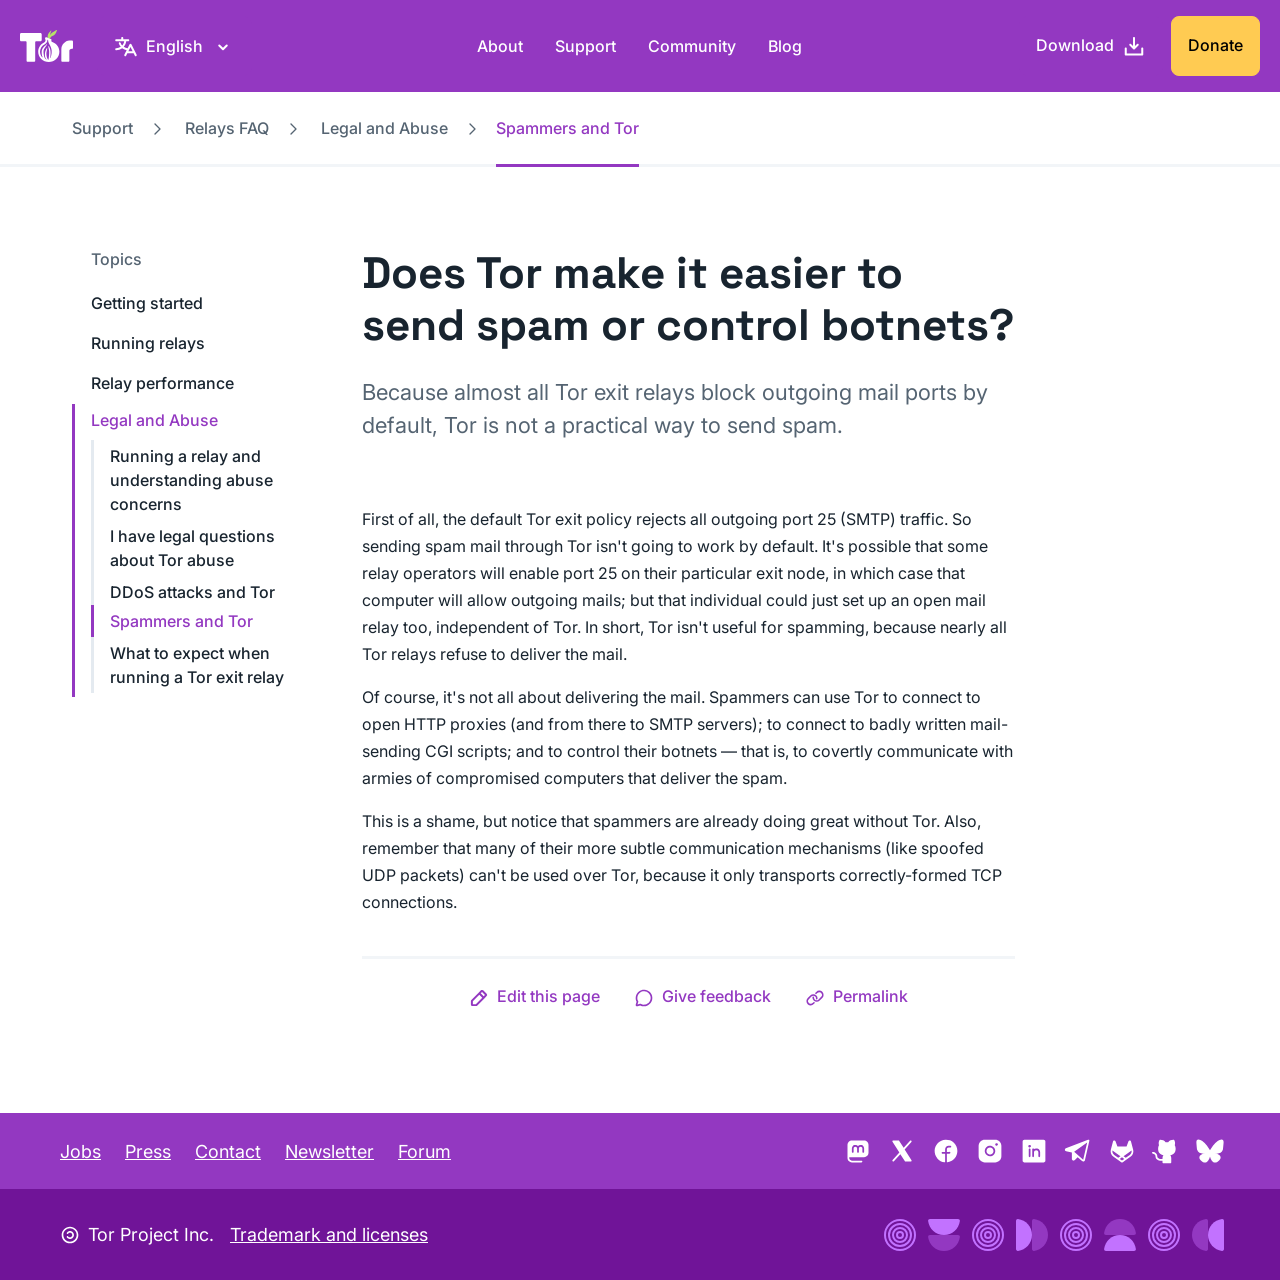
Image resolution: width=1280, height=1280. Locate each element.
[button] (534, 996)
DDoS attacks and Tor (192, 592)
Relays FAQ (227, 128)
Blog (785, 46)
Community (692, 46)
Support (585, 46)
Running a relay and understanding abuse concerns (191, 480)
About (500, 46)
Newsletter (329, 1151)
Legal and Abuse (384, 128)
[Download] (1091, 46)
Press (148, 1151)
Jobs (80, 1151)
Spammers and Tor (181, 621)
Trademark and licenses (329, 1234)
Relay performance (162, 383)
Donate (1215, 45)
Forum (424, 1151)
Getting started (147, 303)
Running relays (148, 343)
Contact (228, 1151)
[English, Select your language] (174, 46)
